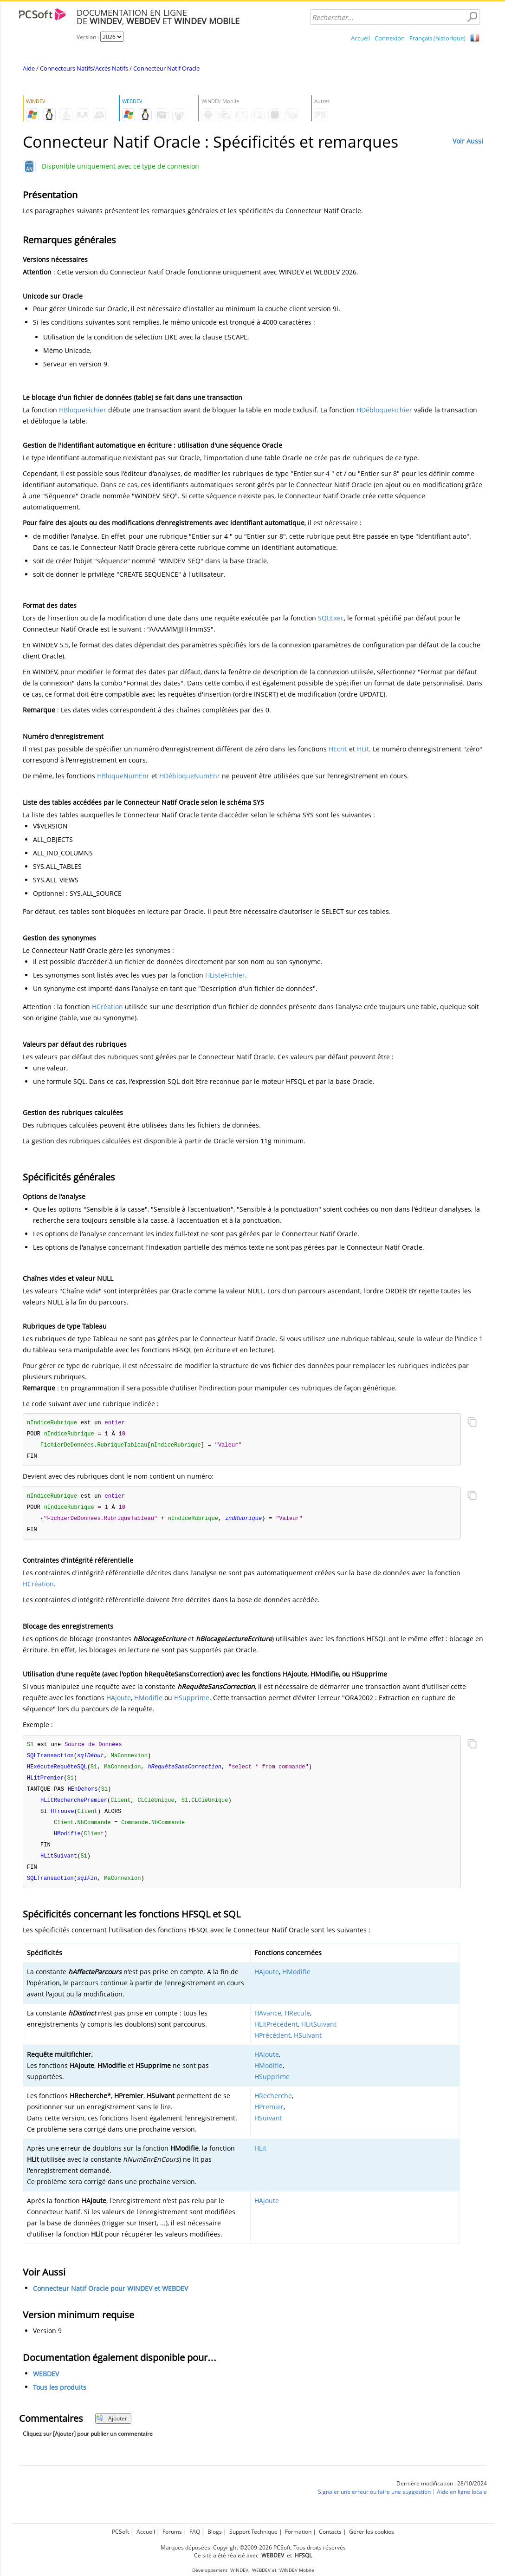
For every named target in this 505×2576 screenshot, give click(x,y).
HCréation (107, 1006)
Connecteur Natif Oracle (166, 68)
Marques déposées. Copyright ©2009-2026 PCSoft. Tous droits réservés (253, 2547)
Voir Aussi (468, 141)
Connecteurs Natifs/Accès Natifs (84, 68)
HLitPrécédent (276, 2033)
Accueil (360, 38)
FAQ (194, 2532)
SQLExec (331, 617)
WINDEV (239, 2570)
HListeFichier (225, 975)
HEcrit (338, 748)
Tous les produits (59, 2397)
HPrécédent (272, 2045)
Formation (298, 2532)
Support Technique (253, 2532)
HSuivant (308, 2045)
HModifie (148, 1701)
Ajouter (111, 2428)
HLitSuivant (319, 2033)
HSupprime (191, 1701)
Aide (29, 68)
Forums (172, 2532)
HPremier (269, 2116)
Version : (88, 37)
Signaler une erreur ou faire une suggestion (374, 2501)
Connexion (390, 38)
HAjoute (118, 1701)
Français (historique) (437, 38)
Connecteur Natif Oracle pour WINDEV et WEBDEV (110, 2298)
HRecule (297, 2022)
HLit (363, 748)
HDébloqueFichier (384, 409)
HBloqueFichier (82, 409)
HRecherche (273, 2105)
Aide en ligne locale (462, 2501)
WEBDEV (46, 2383)
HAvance (267, 2022)
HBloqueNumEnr (123, 775)
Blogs (214, 2532)
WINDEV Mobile (296, 2570)
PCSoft (120, 2532)
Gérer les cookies (371, 2532)
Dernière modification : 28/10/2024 (441, 2493)
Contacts (330, 2532)
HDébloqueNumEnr (189, 775)
